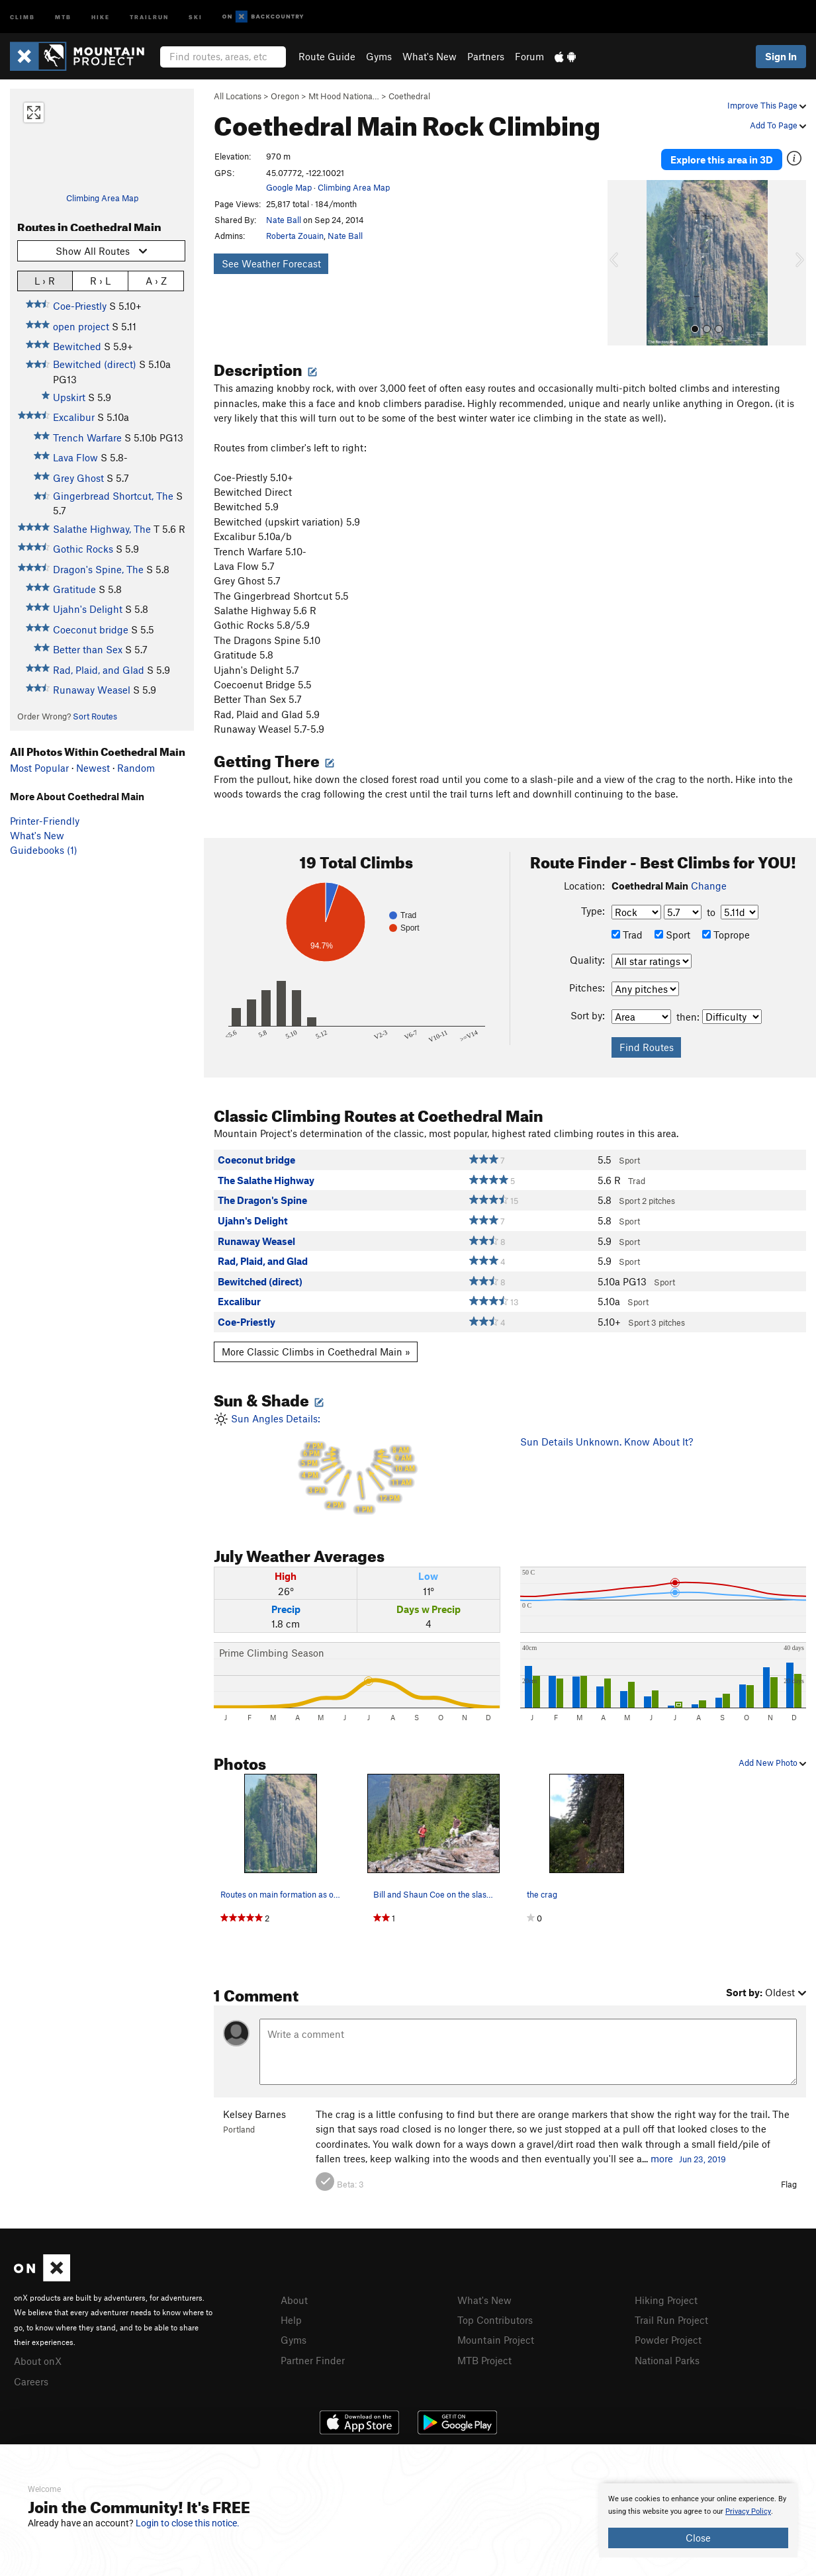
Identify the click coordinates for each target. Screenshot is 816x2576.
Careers (31, 2375)
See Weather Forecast (271, 263)
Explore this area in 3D (721, 157)
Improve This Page (766, 105)
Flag (789, 2179)
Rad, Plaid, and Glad (98, 670)
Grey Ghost (78, 478)
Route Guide (326, 56)
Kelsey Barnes (254, 2110)
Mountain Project (495, 2334)
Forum (529, 56)
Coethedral (409, 96)
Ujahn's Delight (87, 609)
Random (136, 768)
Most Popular (39, 768)
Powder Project (668, 2334)
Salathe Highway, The (102, 529)
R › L (100, 280)
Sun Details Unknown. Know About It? (606, 1438)
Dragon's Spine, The (98, 569)
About (294, 2295)
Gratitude (74, 589)
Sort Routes (95, 716)
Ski (196, 16)
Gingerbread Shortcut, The (113, 496)
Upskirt (69, 397)
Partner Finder (313, 2354)
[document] (698, 2520)
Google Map (289, 187)
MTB (63, 16)
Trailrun (149, 16)
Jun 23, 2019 (702, 2155)
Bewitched (77, 346)
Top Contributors (495, 2315)
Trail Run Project (671, 2315)
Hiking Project (666, 2295)
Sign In (781, 56)
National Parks (667, 2354)
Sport (672, 930)
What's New (429, 56)
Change (709, 881)
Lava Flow (75, 457)
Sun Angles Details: (357, 1461)
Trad (627, 930)
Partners (485, 56)
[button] (621, 259)
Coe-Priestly (80, 306)
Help (291, 2315)
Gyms (379, 56)
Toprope (726, 930)
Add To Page (778, 125)
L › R (44, 280)
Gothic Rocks (83, 549)
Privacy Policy (748, 2511)
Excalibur (74, 417)
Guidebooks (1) (43, 850)
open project (81, 326)
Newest (93, 768)
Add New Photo (772, 1758)
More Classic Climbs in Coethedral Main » (316, 1347)
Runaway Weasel (91, 690)
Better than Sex (87, 649)
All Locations (237, 96)
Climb (22, 16)
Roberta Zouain (295, 235)
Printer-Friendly (44, 821)
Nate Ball (283, 219)
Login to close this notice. (188, 2523)
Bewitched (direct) (94, 364)
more (662, 2154)
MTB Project (484, 2354)
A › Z (156, 280)
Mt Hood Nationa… (343, 96)
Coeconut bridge (90, 629)
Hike (100, 16)
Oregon (285, 96)
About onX (38, 2356)
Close (698, 2538)
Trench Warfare (87, 437)
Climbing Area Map (102, 198)
